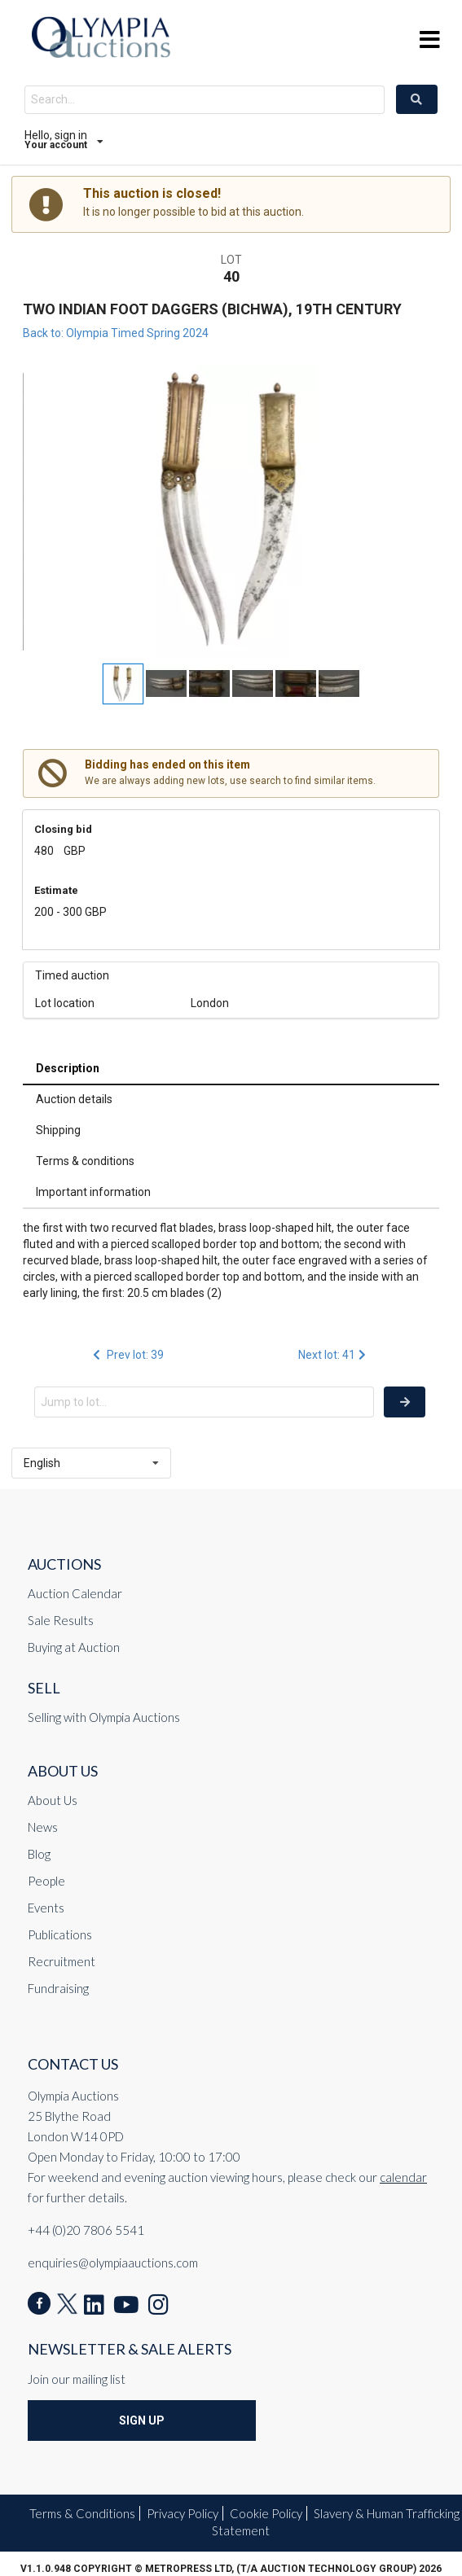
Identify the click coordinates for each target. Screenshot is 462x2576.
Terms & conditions (85, 1161)
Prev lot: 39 (127, 1354)
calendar (403, 2177)
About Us (52, 1800)
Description (67, 1068)
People (46, 1880)
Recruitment (61, 1961)
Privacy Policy (182, 2513)
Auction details (74, 1099)
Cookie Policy (266, 2513)
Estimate (56, 890)
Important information (93, 1191)
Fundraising (58, 1988)
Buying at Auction (74, 1647)
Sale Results (61, 1620)
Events (46, 1907)
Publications (60, 1934)
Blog (39, 1854)
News (43, 1827)
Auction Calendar (75, 1593)
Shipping (58, 1130)
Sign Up (142, 2420)
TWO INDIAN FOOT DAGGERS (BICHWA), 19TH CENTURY (212, 309)
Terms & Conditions (82, 2513)
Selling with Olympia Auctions (104, 1717)
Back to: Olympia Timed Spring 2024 (116, 333)
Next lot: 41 (333, 1354)
